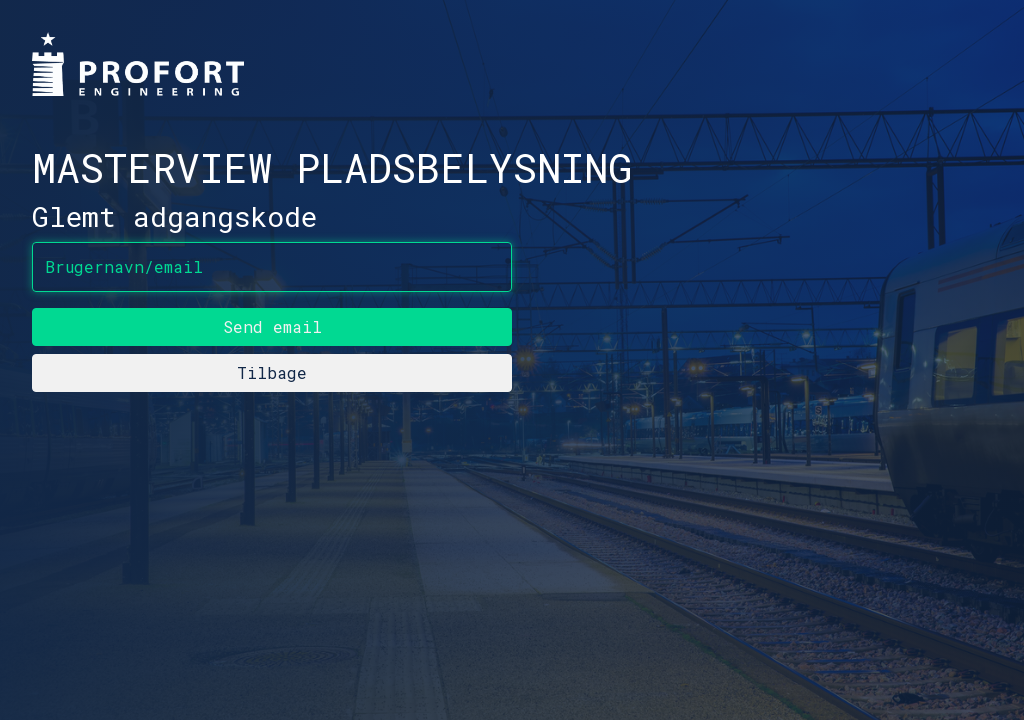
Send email (272, 326)
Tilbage (272, 372)
